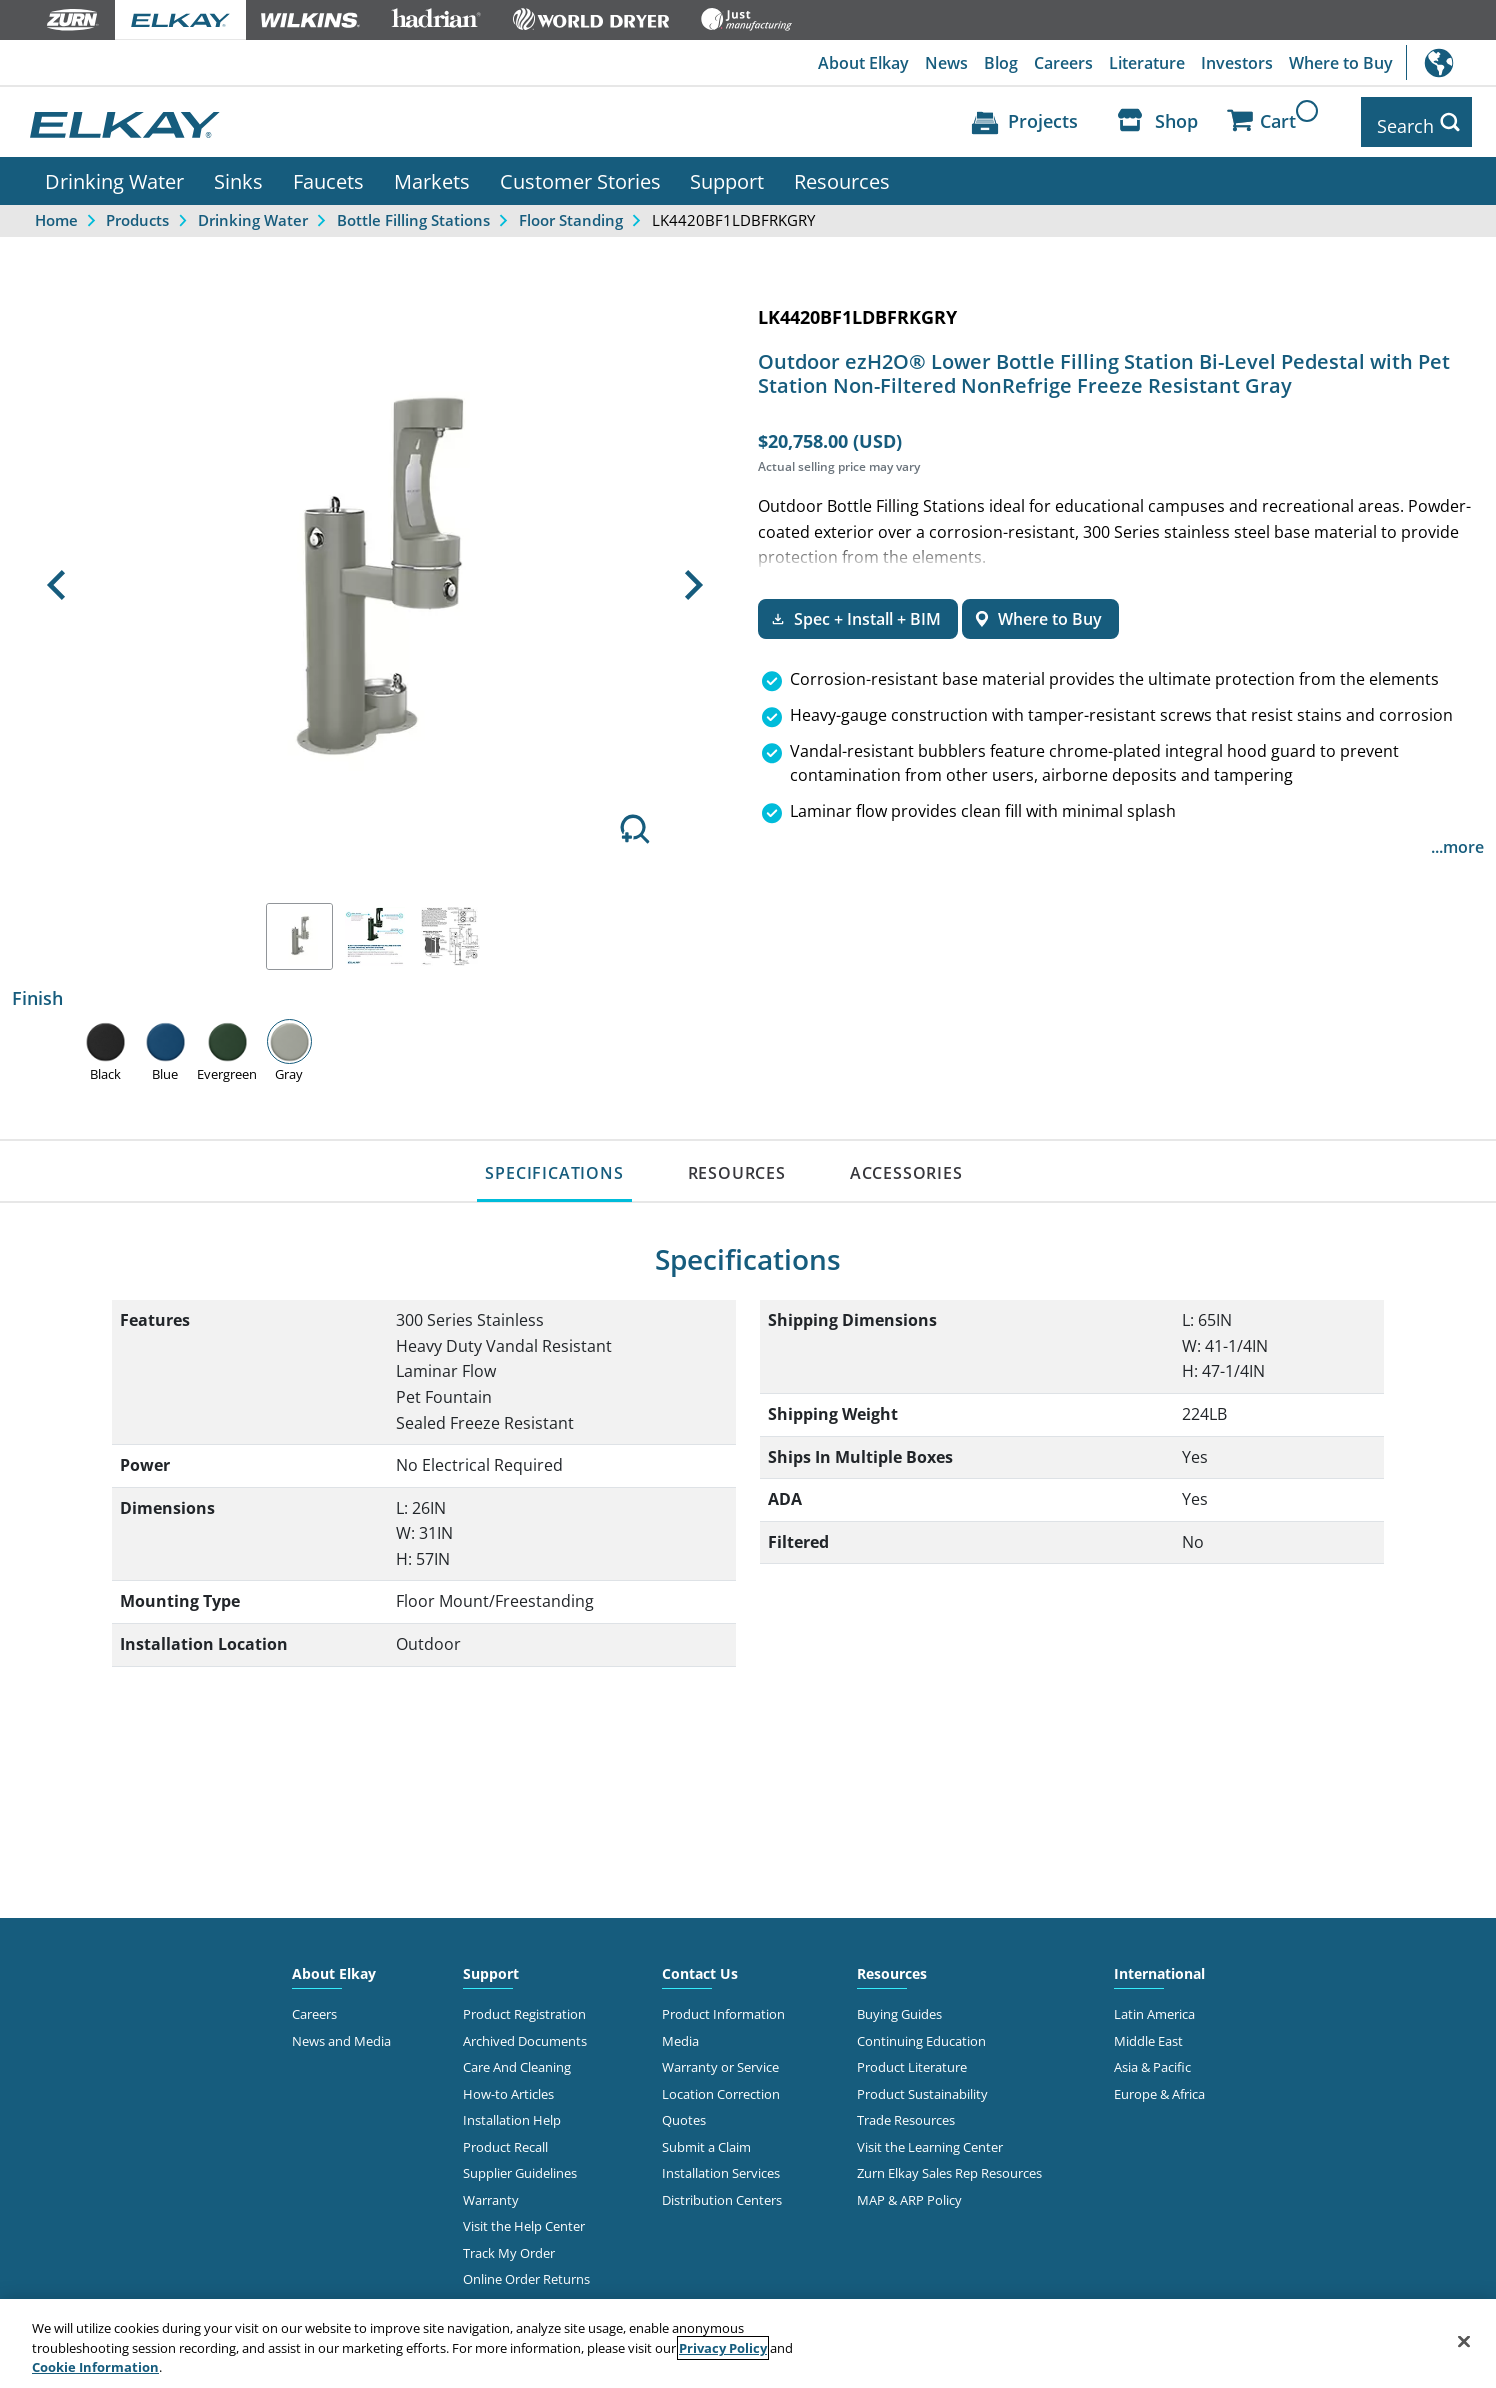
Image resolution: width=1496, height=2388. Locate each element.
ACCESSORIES (906, 1165)
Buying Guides (899, 2006)
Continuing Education (921, 2033)
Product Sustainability (922, 2086)
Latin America (1154, 2006)
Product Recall (505, 2139)
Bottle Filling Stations (413, 212)
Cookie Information (95, 2367)
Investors (1237, 63)
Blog (1001, 63)
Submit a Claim (706, 2139)
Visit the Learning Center (930, 2139)
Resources (842, 173)
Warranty (491, 2192)
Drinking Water (114, 173)
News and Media (341, 2033)
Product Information (723, 2006)
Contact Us (700, 1965)
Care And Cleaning (517, 2059)
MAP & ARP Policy (909, 2192)
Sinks (238, 173)
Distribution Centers (722, 2192)
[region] (748, 2343)
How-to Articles (508, 2086)
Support (727, 173)
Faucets (328, 173)
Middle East (1148, 2033)
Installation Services (721, 2165)
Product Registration (524, 2006)
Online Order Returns (526, 2271)
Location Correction (721, 2086)
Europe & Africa (1159, 2086)
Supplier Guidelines (520, 2165)
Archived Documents (525, 2033)
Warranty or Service (720, 2059)
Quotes (684, 2112)
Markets (432, 173)
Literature (1147, 63)
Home (56, 212)
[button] (55, 577)
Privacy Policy (723, 2348)
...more (1457, 839)
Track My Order (509, 2245)
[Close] (1464, 2341)
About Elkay (863, 63)
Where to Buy (1341, 63)
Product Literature (912, 2059)
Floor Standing (571, 212)
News (946, 63)
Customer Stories (580, 173)
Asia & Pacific (1152, 2059)
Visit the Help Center (524, 2218)
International (1451, 62)
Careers (1063, 63)
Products (137, 212)
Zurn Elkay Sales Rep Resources (949, 2165)
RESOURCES (737, 1165)
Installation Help (512, 2112)
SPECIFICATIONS (554, 1165)
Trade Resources (906, 2112)
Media (680, 2033)
